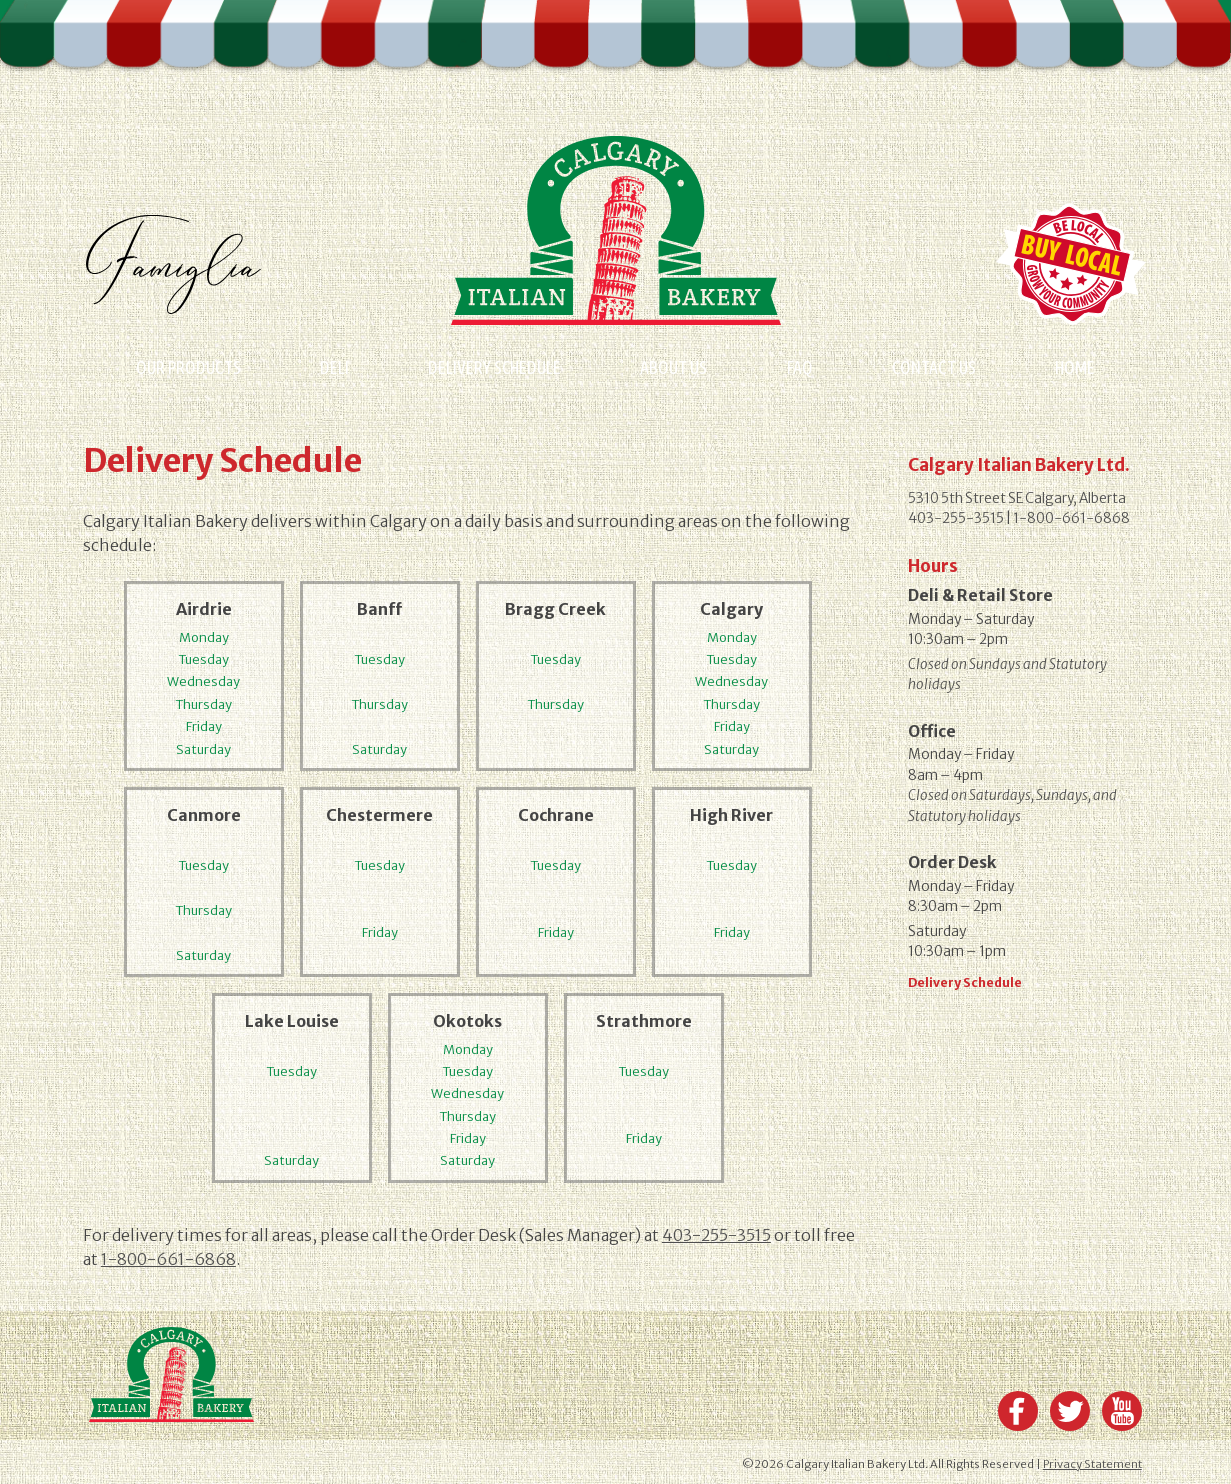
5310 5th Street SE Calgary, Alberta (1017, 498)
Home (1075, 367)
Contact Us (934, 367)
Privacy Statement (1092, 1464)
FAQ (800, 367)
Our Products (188, 367)
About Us (673, 367)
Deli (334, 367)
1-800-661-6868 (168, 1259)
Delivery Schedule (494, 367)
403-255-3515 (716, 1235)
